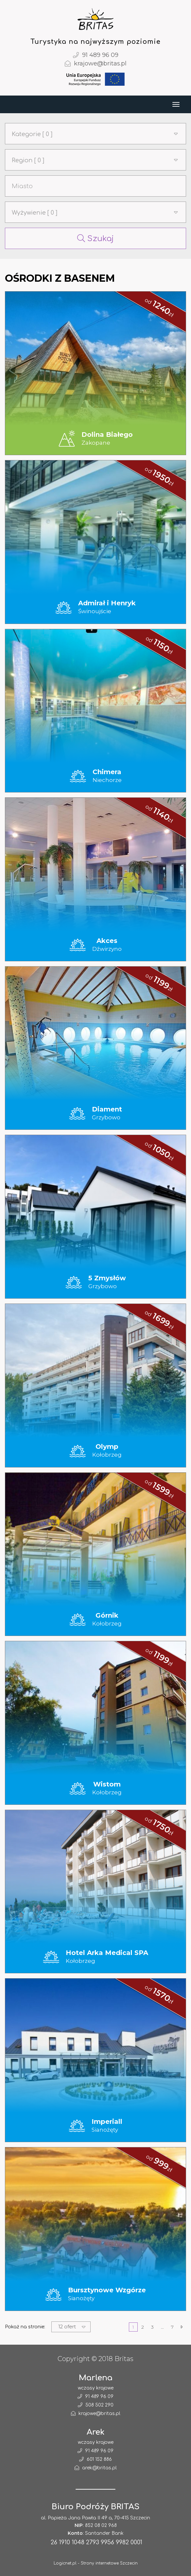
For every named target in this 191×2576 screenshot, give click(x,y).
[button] (95, 134)
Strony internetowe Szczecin (109, 2563)
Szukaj (95, 238)
